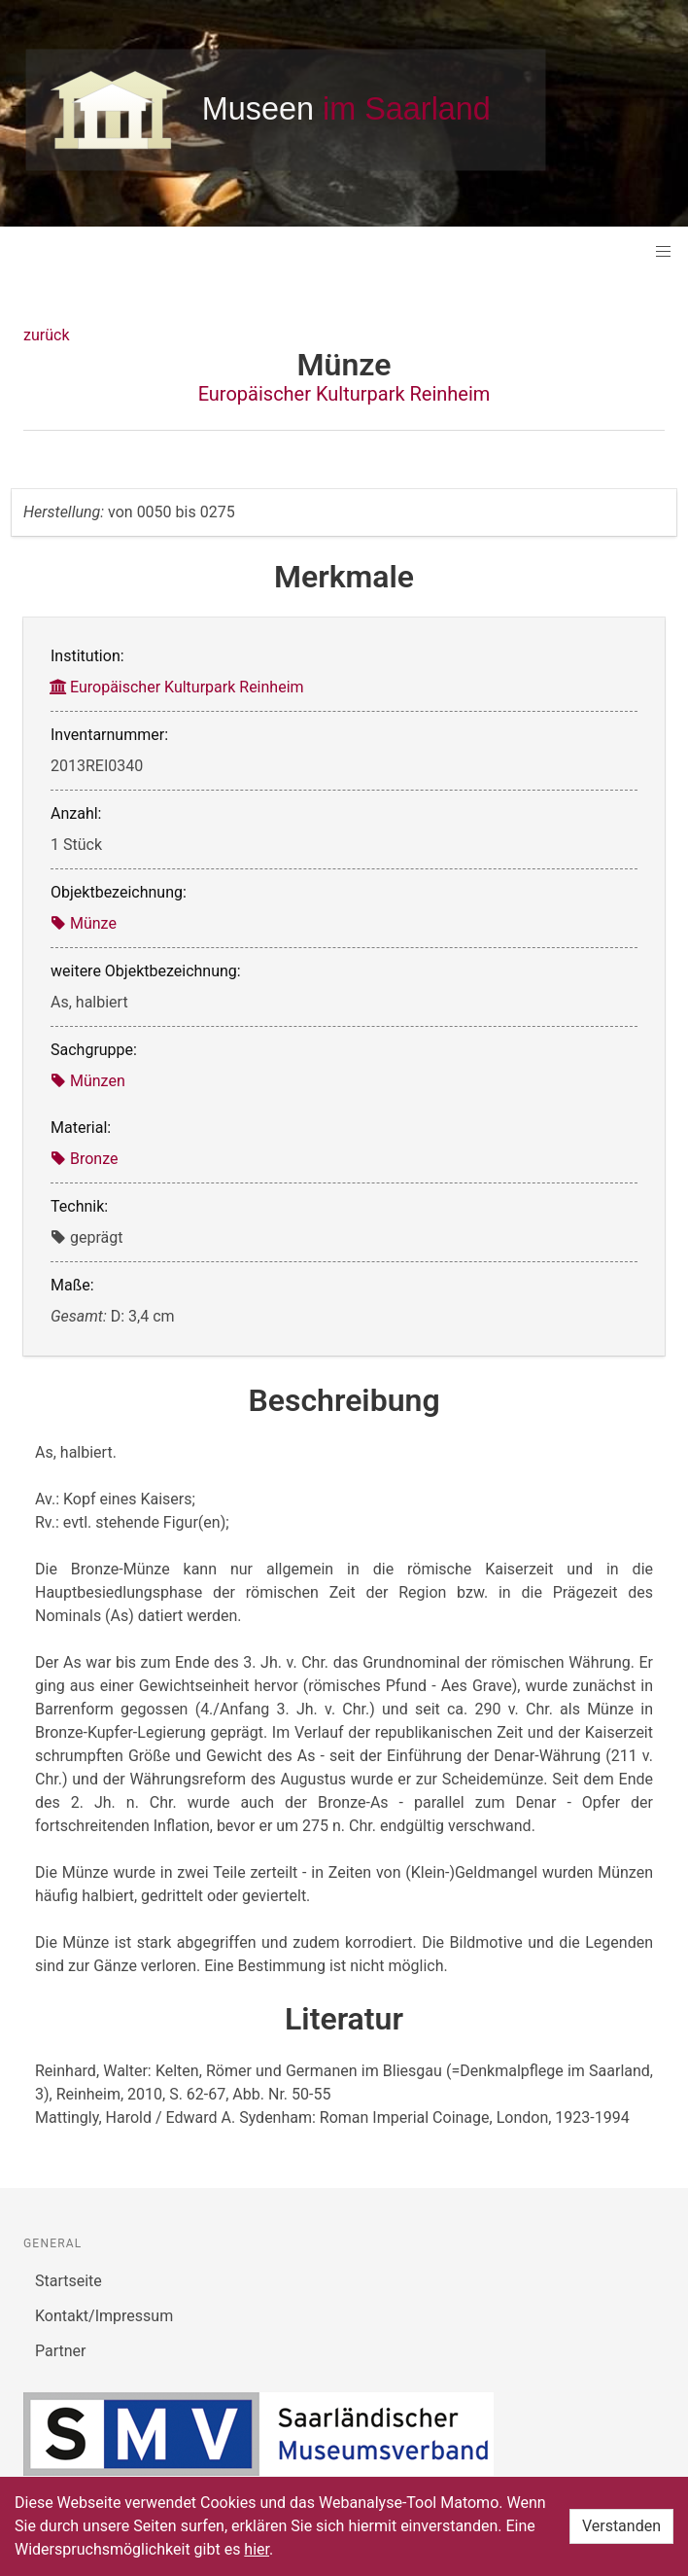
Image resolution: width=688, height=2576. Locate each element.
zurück (46, 335)
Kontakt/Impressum (104, 2316)
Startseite (68, 2281)
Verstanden (621, 2526)
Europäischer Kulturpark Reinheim (344, 394)
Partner (60, 2351)
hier (256, 2549)
